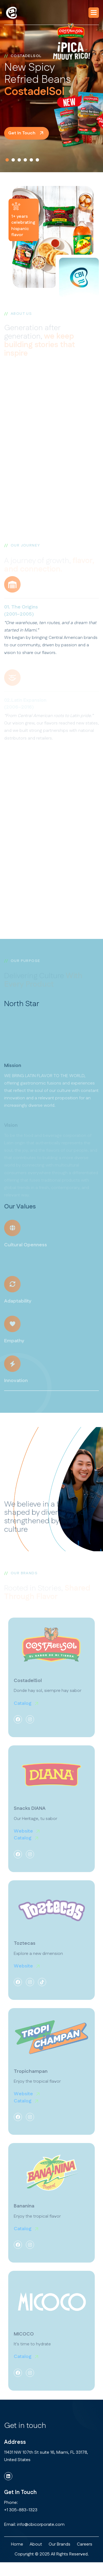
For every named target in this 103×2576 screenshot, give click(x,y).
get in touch (21, 133)
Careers (84, 2544)
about (36, 2544)
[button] (93, 12)
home (17, 2544)
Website (23, 1837)
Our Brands (59, 2544)
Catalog (23, 1709)
